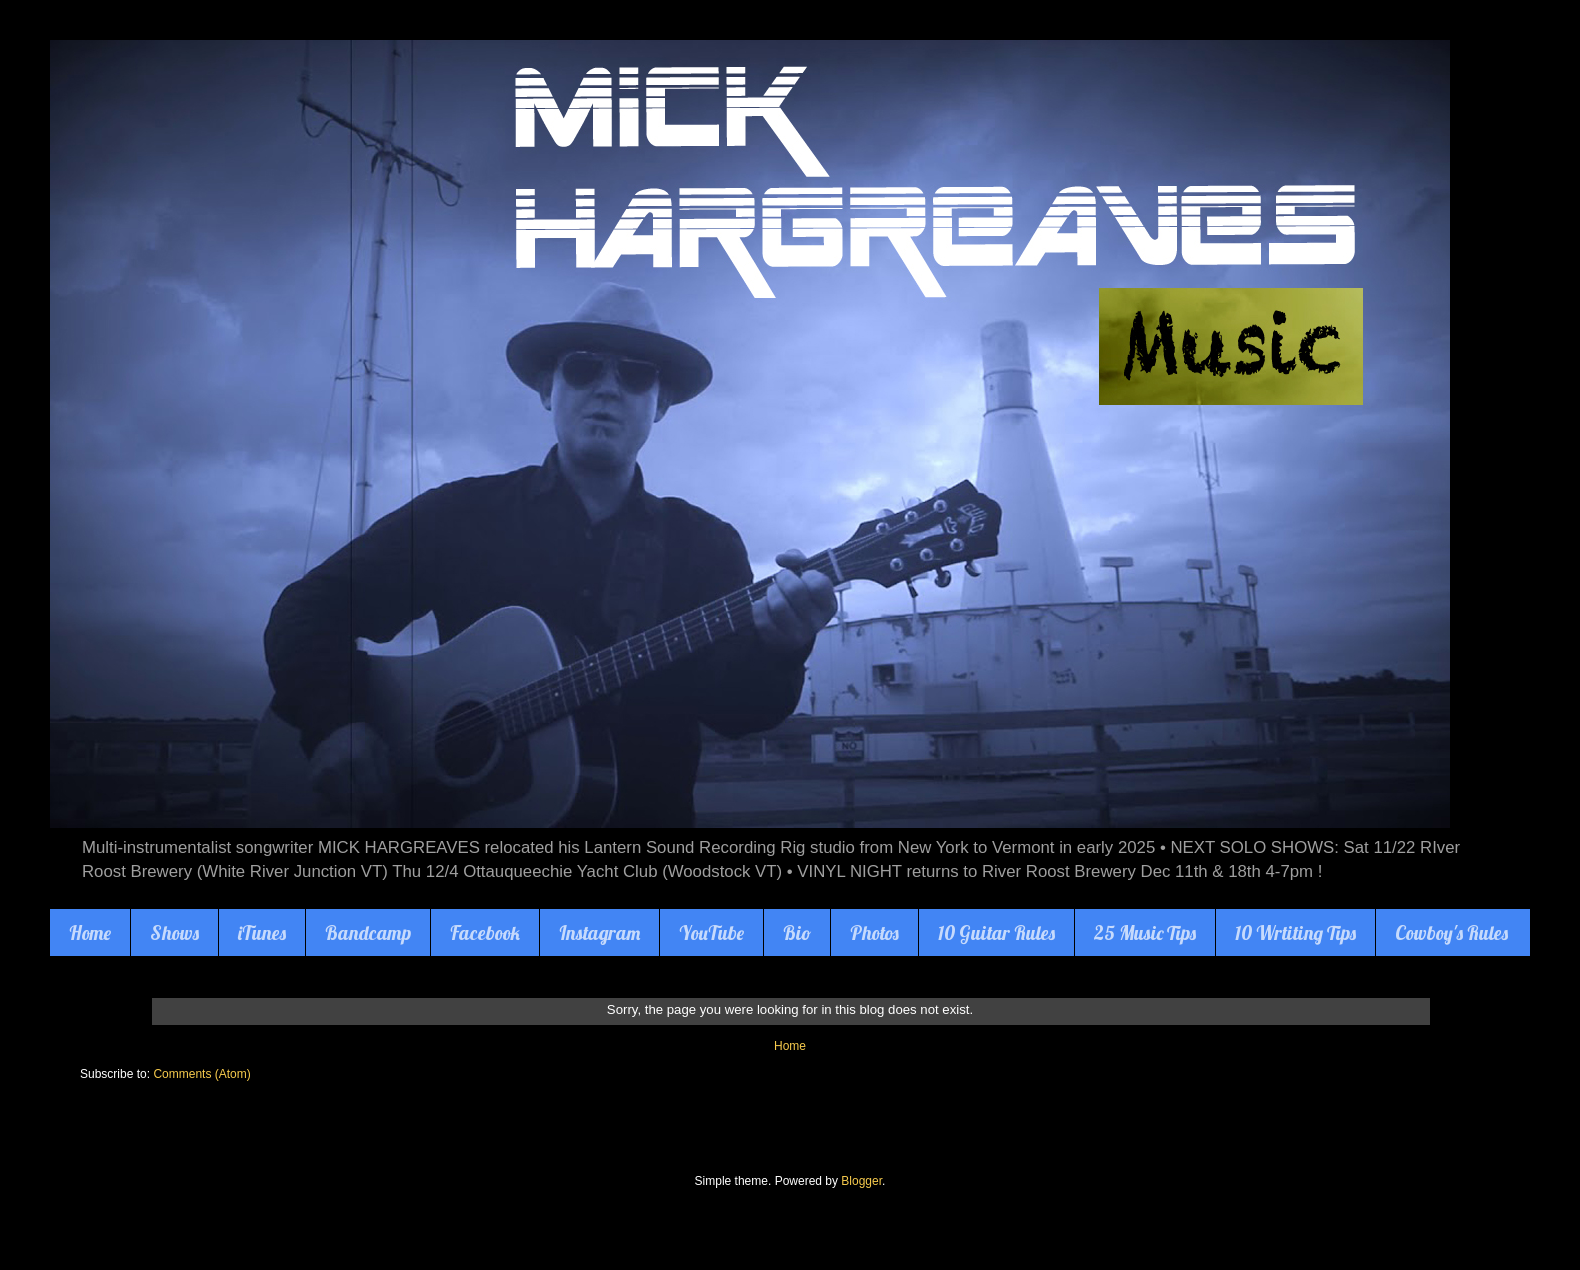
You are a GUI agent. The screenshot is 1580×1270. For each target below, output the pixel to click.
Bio (797, 933)
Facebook (485, 933)
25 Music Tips (1145, 933)
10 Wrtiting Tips (1295, 933)
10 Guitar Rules (996, 933)
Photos (874, 933)
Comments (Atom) (201, 1074)
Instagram (599, 933)
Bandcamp (368, 933)
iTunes (262, 933)
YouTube (711, 933)
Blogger (861, 1181)
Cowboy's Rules (1451, 933)
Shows (174, 933)
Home (90, 933)
